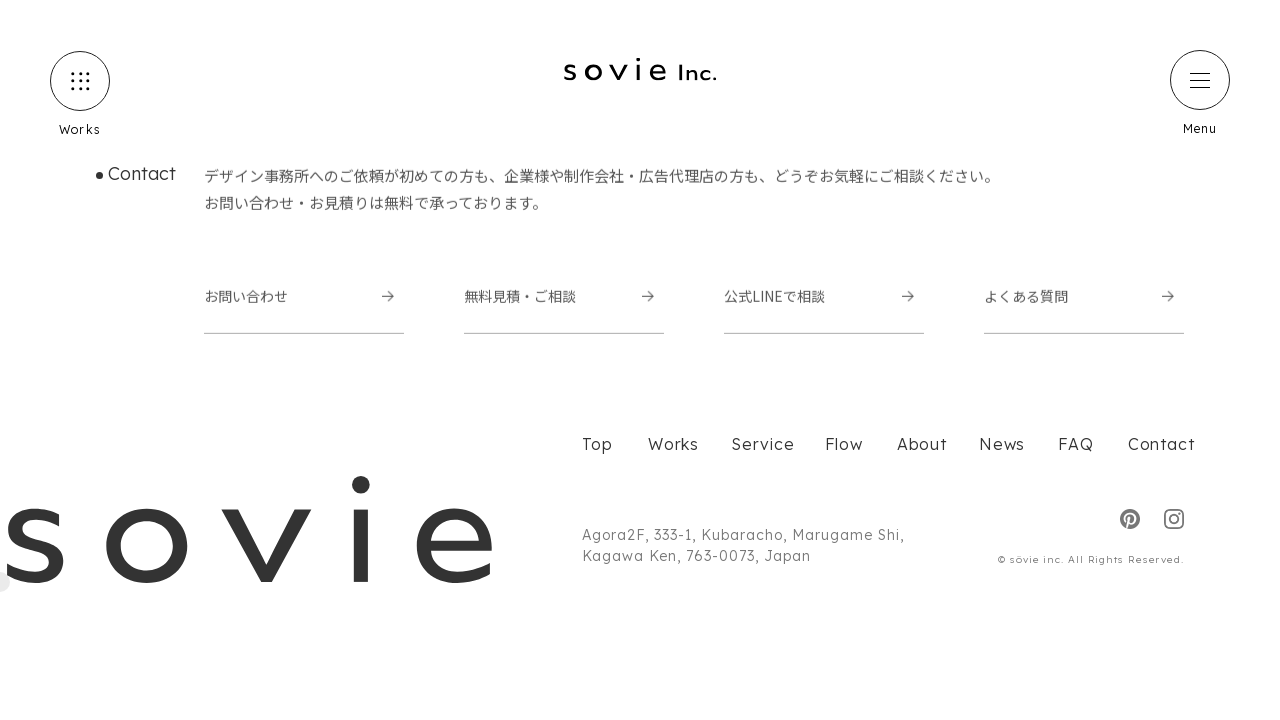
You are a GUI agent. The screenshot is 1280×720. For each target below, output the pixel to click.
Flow (841, 444)
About (918, 444)
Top (595, 444)
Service (758, 444)
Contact (1156, 444)
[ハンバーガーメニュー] (1200, 80)
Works (669, 444)
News (998, 444)
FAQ (1073, 444)
